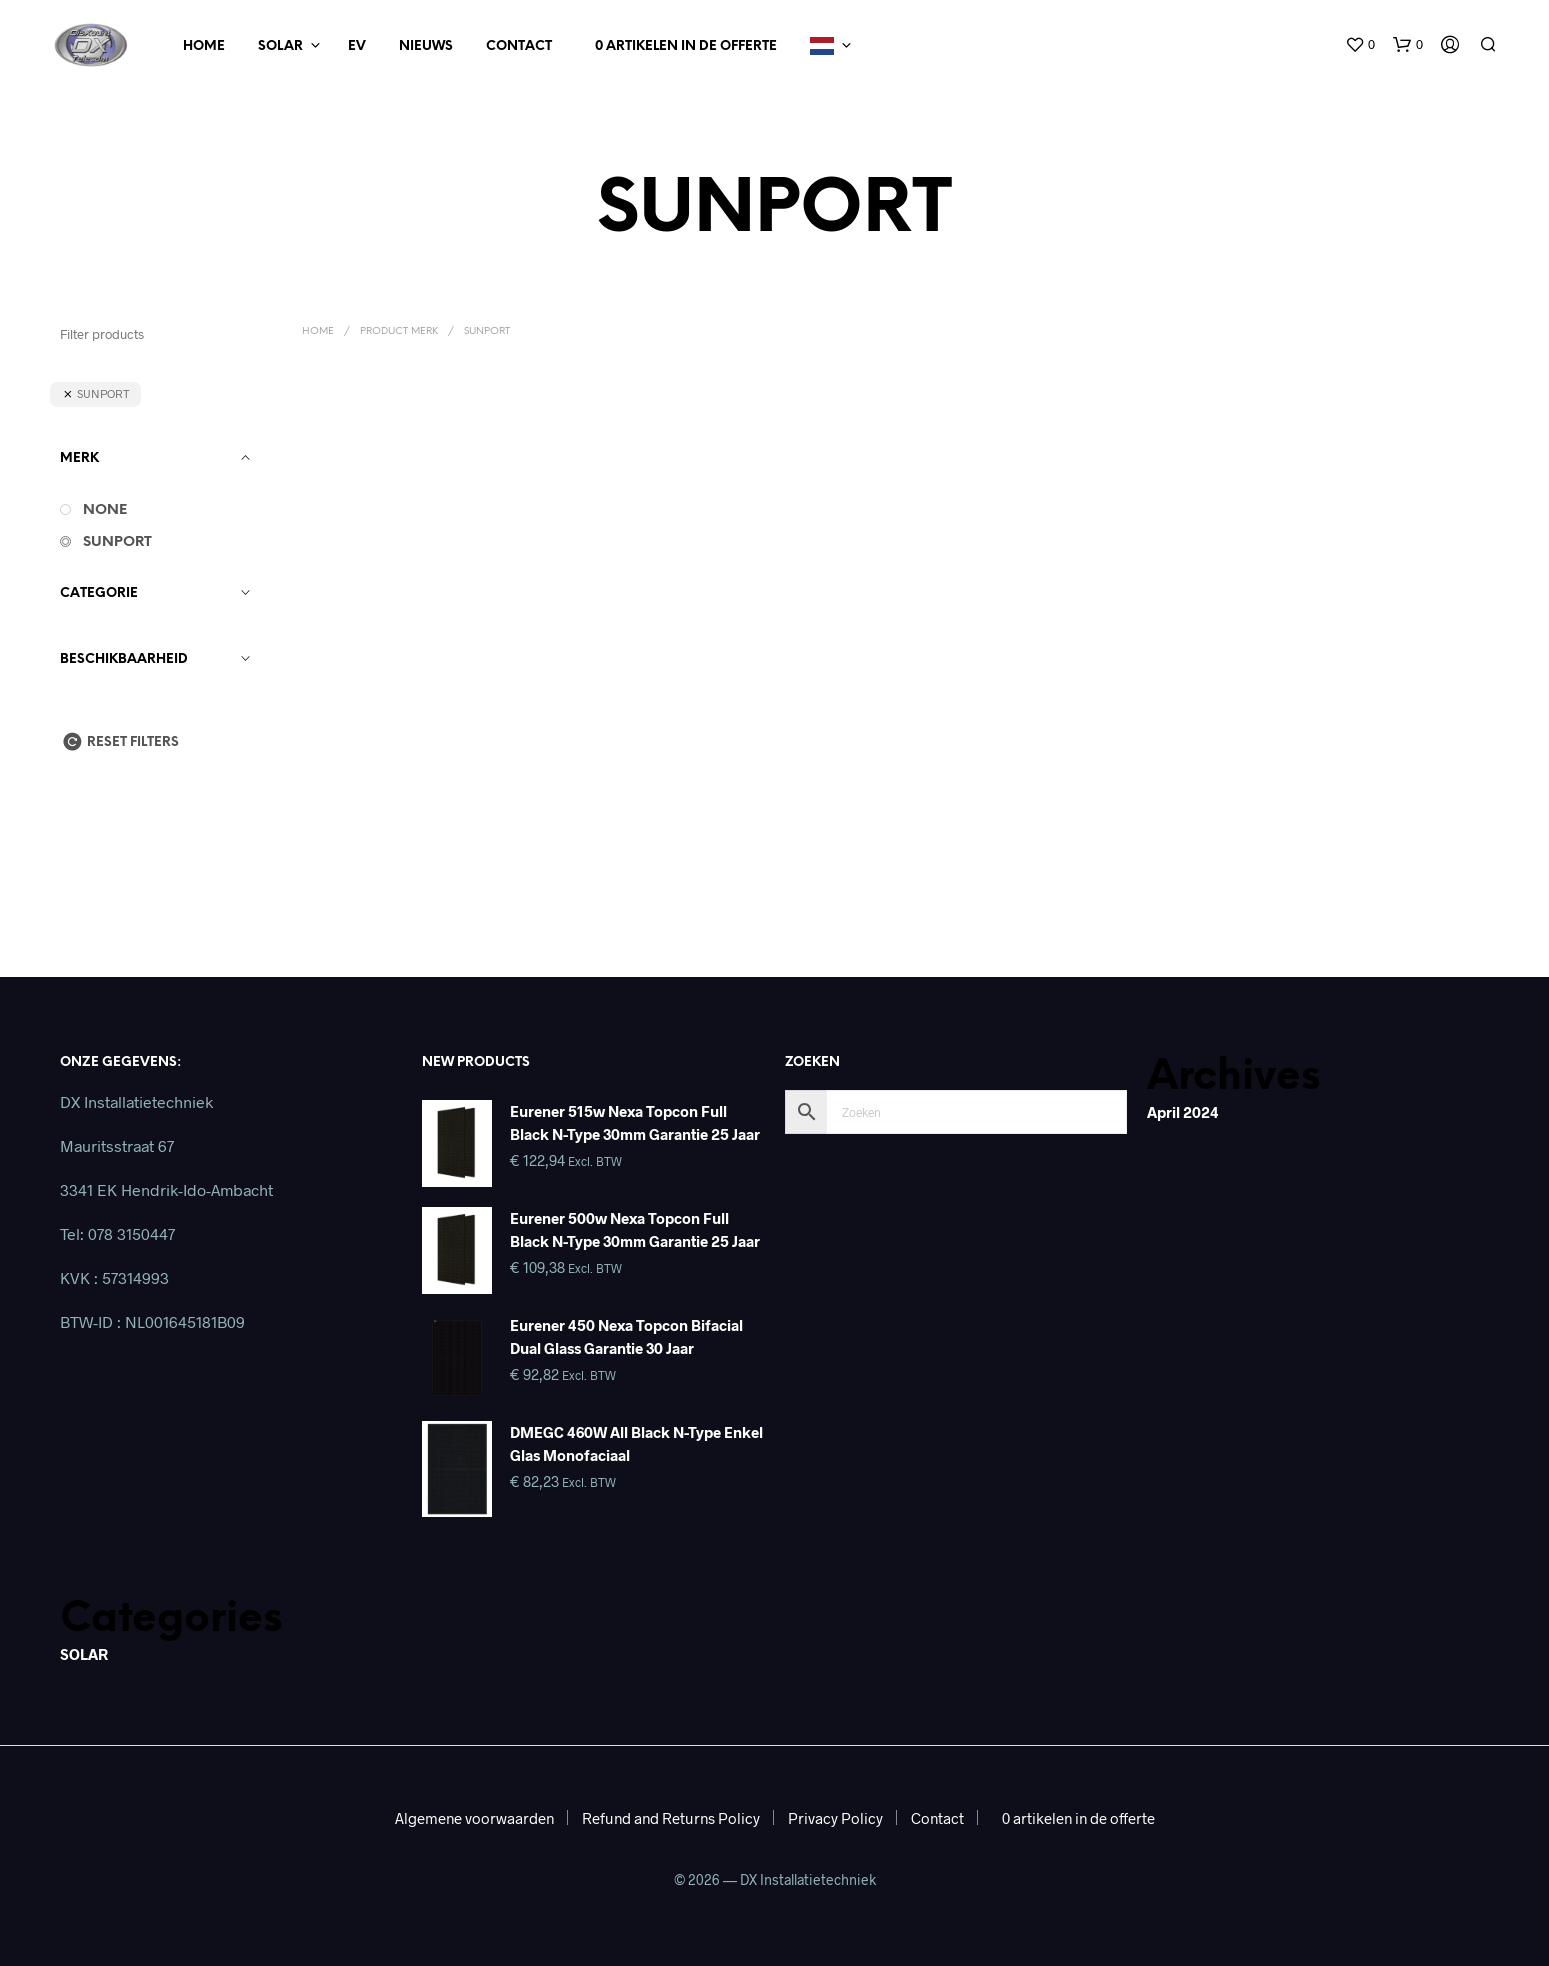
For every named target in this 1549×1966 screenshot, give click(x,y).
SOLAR (84, 1654)
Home (204, 46)
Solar (280, 46)
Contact (519, 46)
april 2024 (1183, 1112)
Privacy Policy (835, 1818)
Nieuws (426, 46)
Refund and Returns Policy (671, 1818)
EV (357, 46)
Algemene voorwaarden (474, 1818)
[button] (1360, 45)
